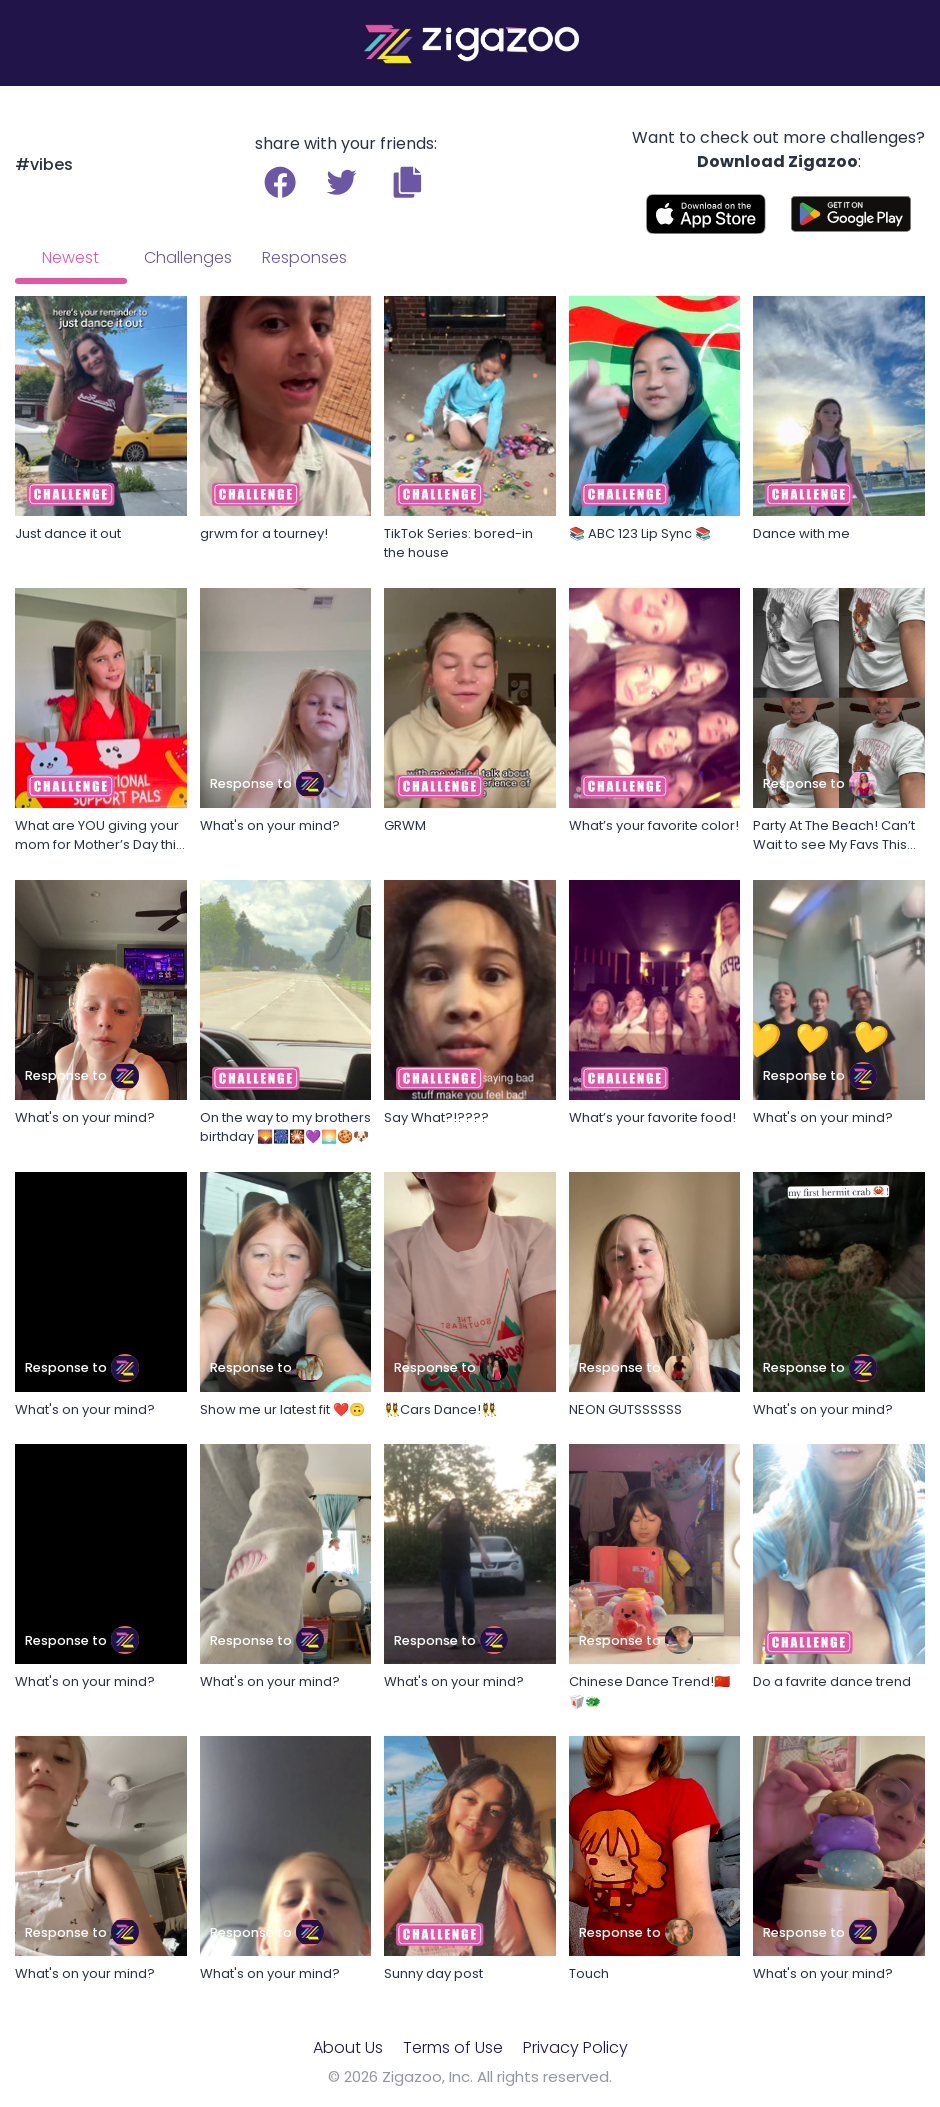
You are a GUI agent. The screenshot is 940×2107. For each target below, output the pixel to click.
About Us (348, 2047)
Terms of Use (453, 2047)
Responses (304, 257)
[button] (407, 182)
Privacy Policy (575, 2047)
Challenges (188, 257)
